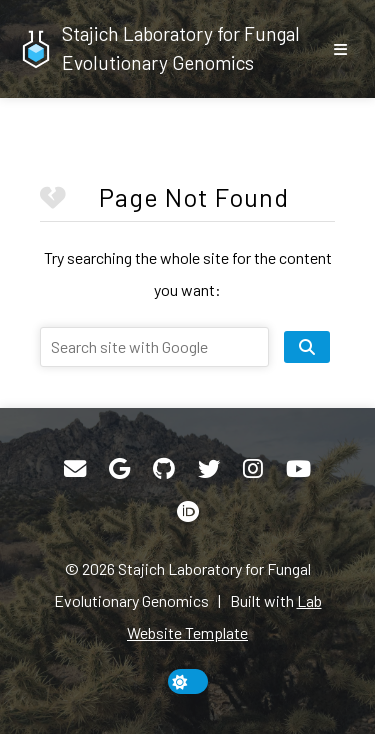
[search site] (307, 347)
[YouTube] (298, 469)
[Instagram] (253, 469)
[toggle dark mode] (188, 681)
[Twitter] (209, 469)
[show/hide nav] (340, 49)
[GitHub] (164, 469)
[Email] (75, 469)
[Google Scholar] (119, 469)
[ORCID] (188, 512)
